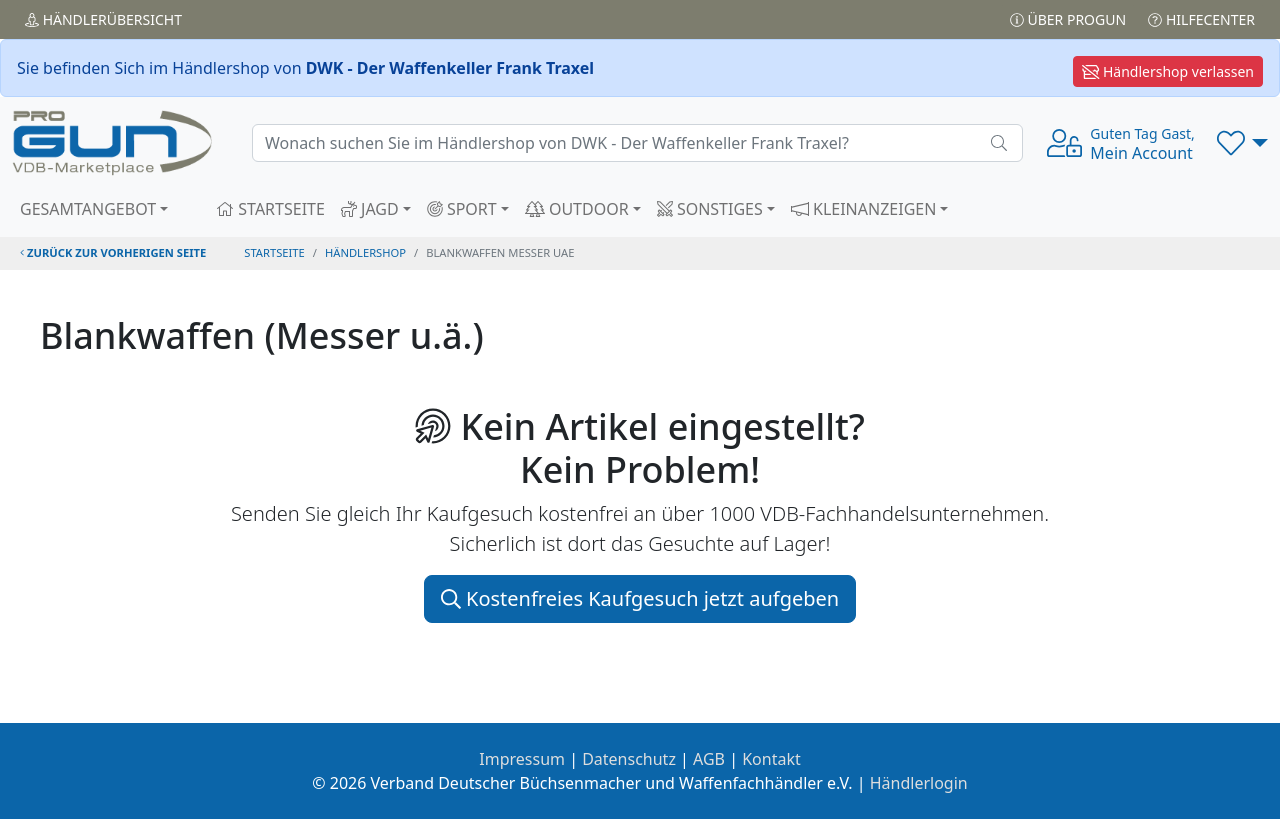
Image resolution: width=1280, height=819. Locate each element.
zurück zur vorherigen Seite (113, 252)
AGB (709, 759)
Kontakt (771, 759)
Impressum (522, 759)
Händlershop (365, 252)
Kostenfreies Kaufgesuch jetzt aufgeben (640, 598)
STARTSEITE (270, 209)
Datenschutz (629, 759)
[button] (1242, 143)
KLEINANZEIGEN (864, 209)
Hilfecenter (1201, 19)
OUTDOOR (577, 209)
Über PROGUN (1068, 19)
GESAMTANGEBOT (88, 209)
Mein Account (1142, 144)
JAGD (370, 209)
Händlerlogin (919, 783)
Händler (103, 19)
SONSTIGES (710, 209)
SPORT (462, 209)
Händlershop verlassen (1168, 71)
